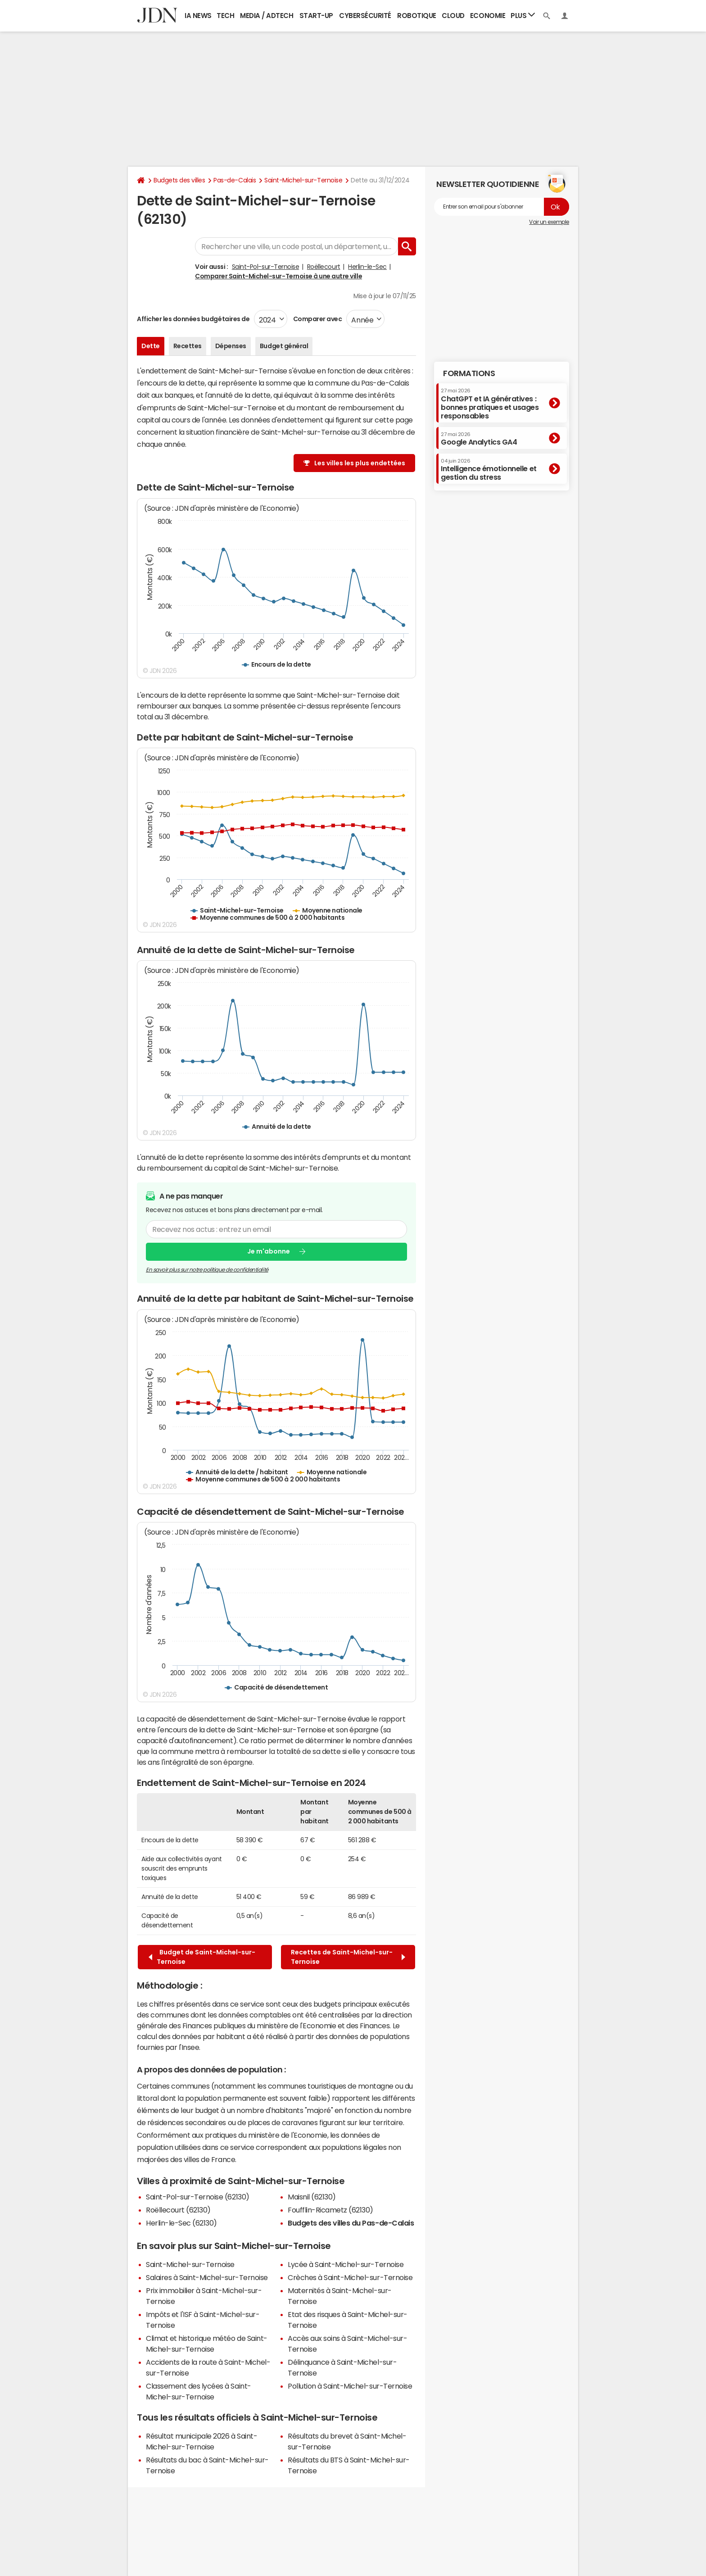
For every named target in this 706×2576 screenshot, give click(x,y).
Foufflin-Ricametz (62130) (330, 2209)
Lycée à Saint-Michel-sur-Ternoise (345, 2264)
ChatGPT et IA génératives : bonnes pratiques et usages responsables (490, 403)
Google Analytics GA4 (479, 438)
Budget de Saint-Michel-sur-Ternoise (202, 1957)
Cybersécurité (365, 15)
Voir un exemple (549, 222)
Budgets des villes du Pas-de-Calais (351, 2222)
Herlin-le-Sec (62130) (181, 2222)
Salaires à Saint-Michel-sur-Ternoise (207, 2277)
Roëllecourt (323, 267)
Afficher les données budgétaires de (193, 319)
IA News (198, 15)
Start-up (316, 15)
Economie (487, 15)
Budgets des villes (179, 180)
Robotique (416, 15)
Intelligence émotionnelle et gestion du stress (489, 470)
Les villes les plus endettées (359, 463)
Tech (225, 15)
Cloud (453, 15)
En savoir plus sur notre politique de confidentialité (207, 1269)
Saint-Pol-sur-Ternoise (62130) (197, 2196)
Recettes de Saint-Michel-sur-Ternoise (348, 1957)
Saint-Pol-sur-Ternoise (265, 267)
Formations (469, 373)
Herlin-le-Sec (367, 267)
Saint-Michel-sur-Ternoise (303, 180)
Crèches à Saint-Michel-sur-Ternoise (350, 2277)
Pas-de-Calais (234, 180)
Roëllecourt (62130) (178, 2209)
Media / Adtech (266, 15)
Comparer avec (317, 319)
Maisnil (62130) (312, 2196)
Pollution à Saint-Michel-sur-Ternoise (350, 2386)
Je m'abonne (268, 1252)
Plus (523, 15)
